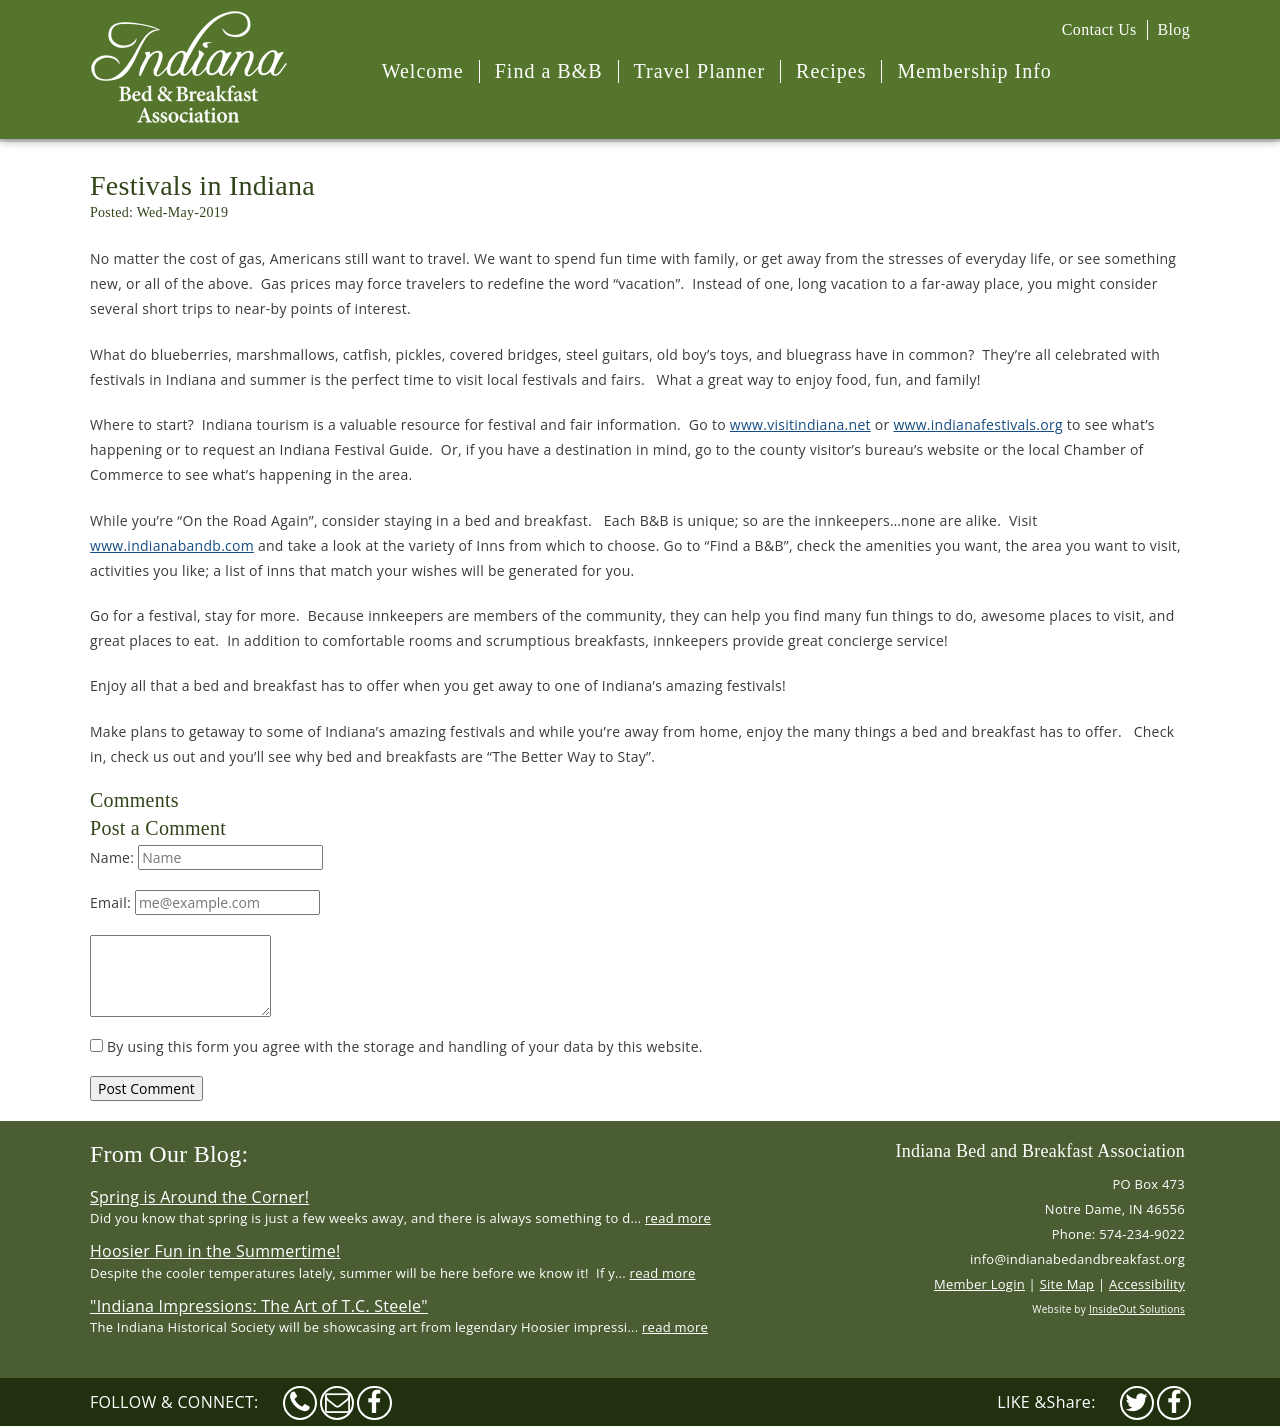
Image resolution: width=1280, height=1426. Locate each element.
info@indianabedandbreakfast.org (1077, 1259)
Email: (205, 902)
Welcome (423, 71)
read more (678, 1218)
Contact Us (1099, 29)
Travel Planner (700, 71)
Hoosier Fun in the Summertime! (215, 1251)
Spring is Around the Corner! (199, 1197)
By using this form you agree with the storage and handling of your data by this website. (396, 1046)
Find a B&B (549, 71)
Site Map (1067, 1284)
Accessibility (1147, 1284)
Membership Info (974, 71)
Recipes (831, 71)
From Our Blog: (169, 1154)
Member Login (979, 1284)
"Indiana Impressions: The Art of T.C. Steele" (259, 1306)
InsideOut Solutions (1137, 1309)
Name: (206, 857)
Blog (1174, 29)
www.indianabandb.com (172, 545)
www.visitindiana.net (800, 424)
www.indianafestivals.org (977, 424)
